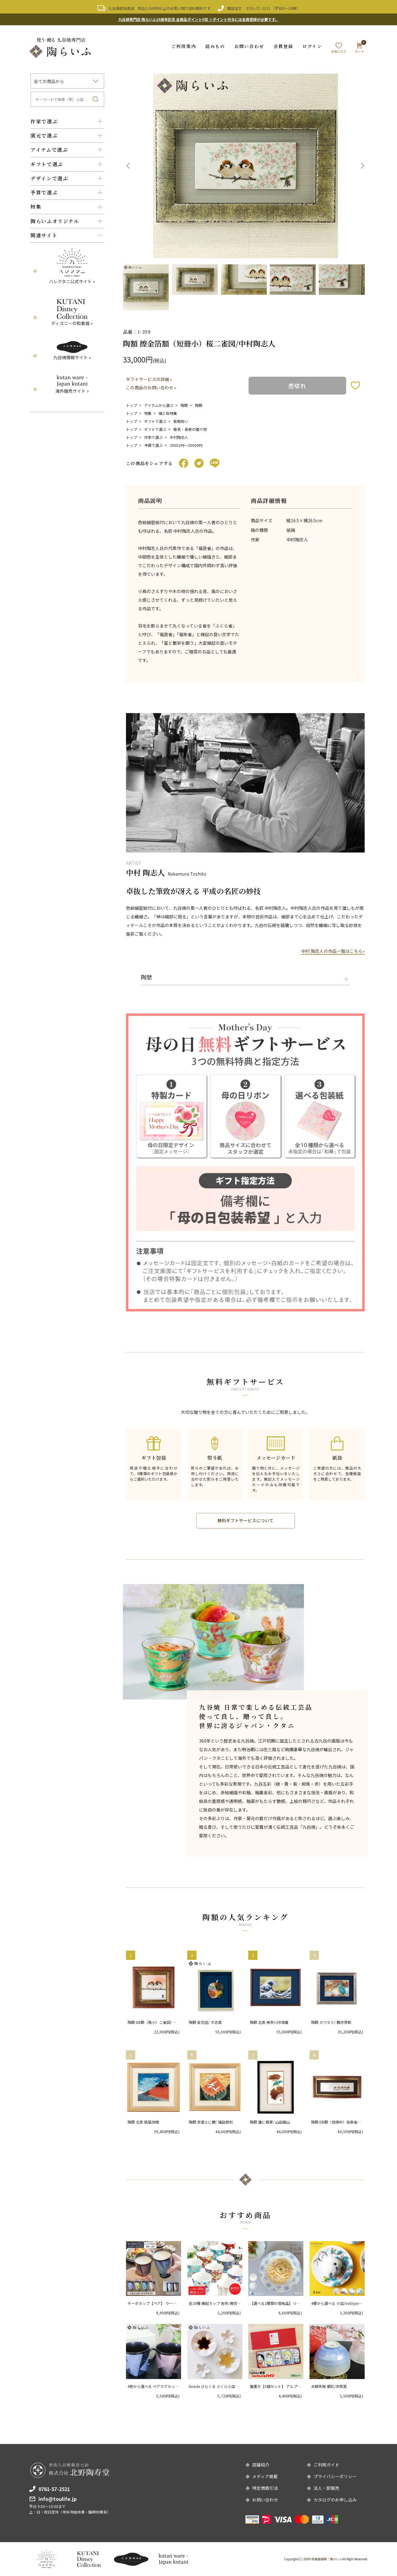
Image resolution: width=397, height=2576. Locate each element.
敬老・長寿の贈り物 (190, 428)
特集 (148, 412)
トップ (131, 404)
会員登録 (283, 46)
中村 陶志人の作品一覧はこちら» (333, 951)
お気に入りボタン (355, 385)
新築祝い (180, 420)
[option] (245, 166)
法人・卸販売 (326, 2488)
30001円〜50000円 (186, 444)
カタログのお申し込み (335, 2499)
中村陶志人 (179, 436)
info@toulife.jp (57, 2498)
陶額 (184, 404)
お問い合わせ (249, 46)
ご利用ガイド (326, 2464)
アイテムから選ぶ (158, 404)
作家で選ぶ (153, 436)
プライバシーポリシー (335, 2476)
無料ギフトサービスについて (245, 1520)
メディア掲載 (265, 2476)
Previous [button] (128, 166)
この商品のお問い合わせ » (151, 387)
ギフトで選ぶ (155, 420)
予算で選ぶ (153, 444)
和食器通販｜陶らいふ (326, 2559)
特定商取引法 (265, 2488)
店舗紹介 (260, 2464)
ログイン (312, 46)
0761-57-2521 (258, 8)
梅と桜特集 (168, 412)
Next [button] (363, 166)
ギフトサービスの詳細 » (149, 379)
